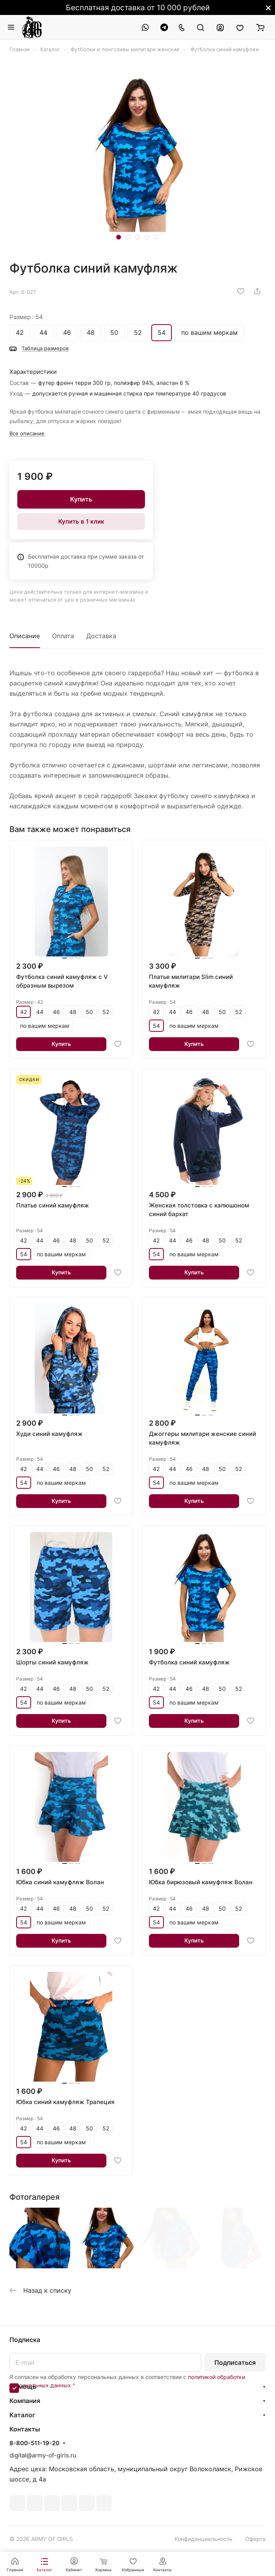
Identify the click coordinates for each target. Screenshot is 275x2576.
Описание (24, 636)
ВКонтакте (17, 2503)
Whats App (87, 2503)
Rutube (104, 2503)
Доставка (101, 636)
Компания (24, 2401)
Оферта (255, 2538)
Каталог (22, 2415)
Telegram (35, 2503)
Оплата (63, 636)
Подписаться (235, 2362)
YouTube (52, 2503)
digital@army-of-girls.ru (42, 2455)
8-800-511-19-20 (34, 2443)
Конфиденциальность (203, 2538)
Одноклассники (69, 2503)
